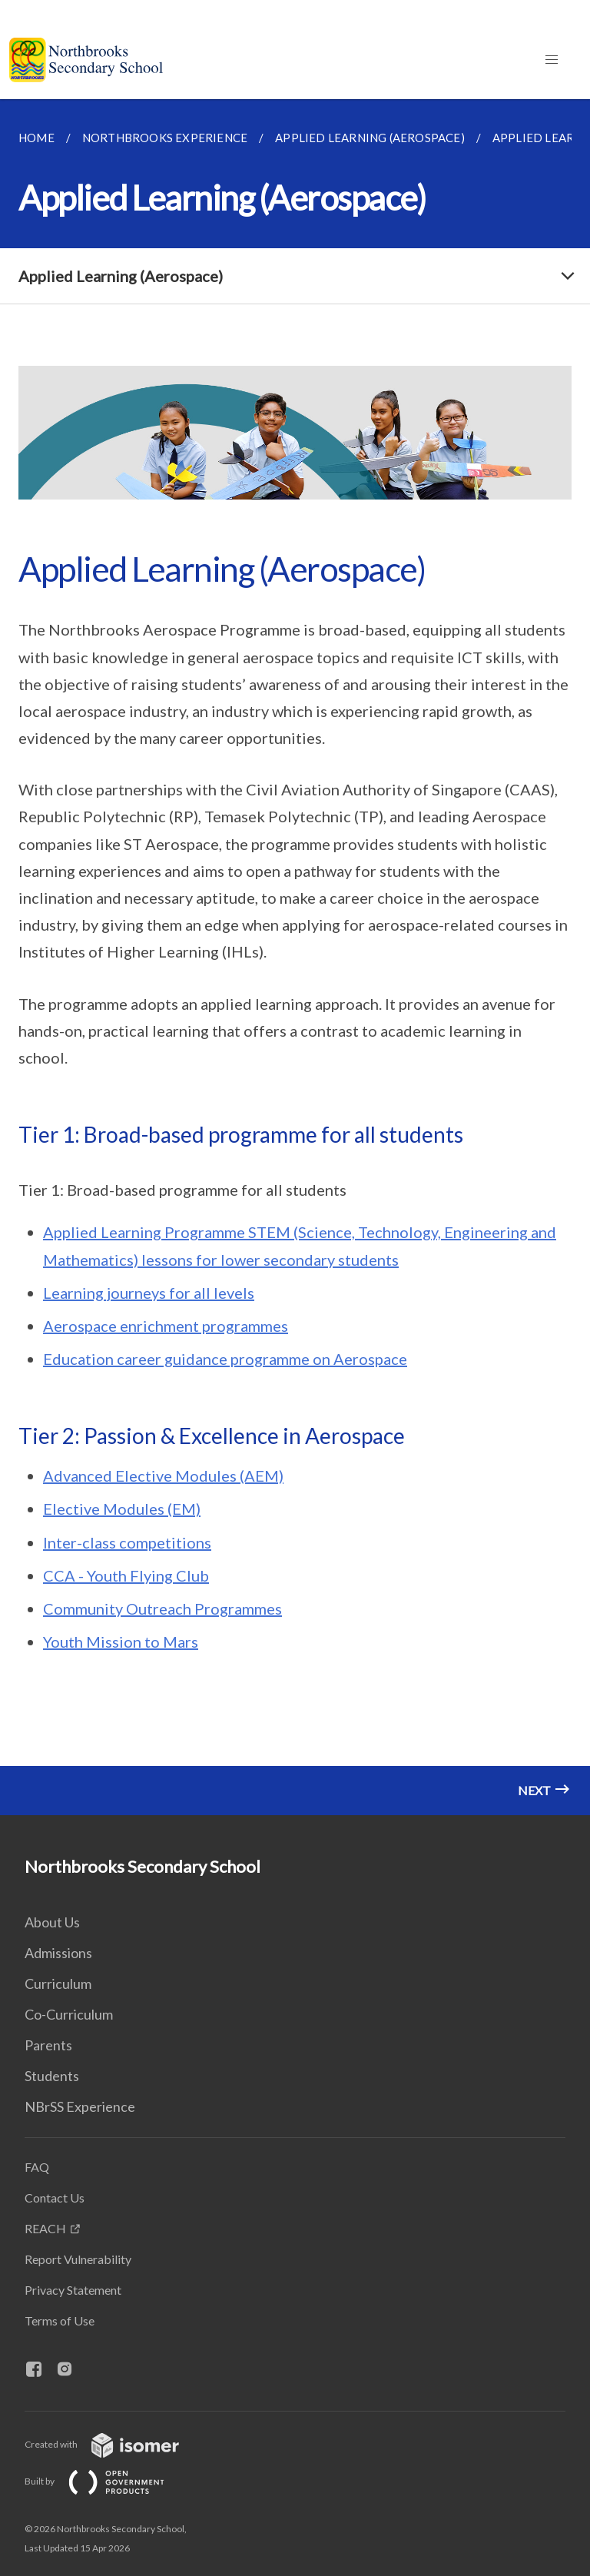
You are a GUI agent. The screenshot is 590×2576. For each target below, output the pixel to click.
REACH (45, 2228)
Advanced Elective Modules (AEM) (163, 1475)
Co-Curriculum (69, 2014)
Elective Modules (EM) (122, 1508)
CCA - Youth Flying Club (126, 1575)
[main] (295, 957)
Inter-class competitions (127, 1542)
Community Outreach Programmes (162, 1608)
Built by (107, 2481)
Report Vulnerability (78, 2259)
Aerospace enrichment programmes (165, 1325)
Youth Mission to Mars (120, 1641)
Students (52, 2075)
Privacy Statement (73, 2289)
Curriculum (58, 1983)
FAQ (37, 2166)
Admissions (58, 1952)
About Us (52, 1922)
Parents (48, 2045)
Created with (114, 2444)
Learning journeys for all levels (148, 1292)
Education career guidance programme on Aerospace (225, 1358)
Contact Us (55, 2197)
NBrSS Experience (80, 2106)
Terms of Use (59, 2320)
